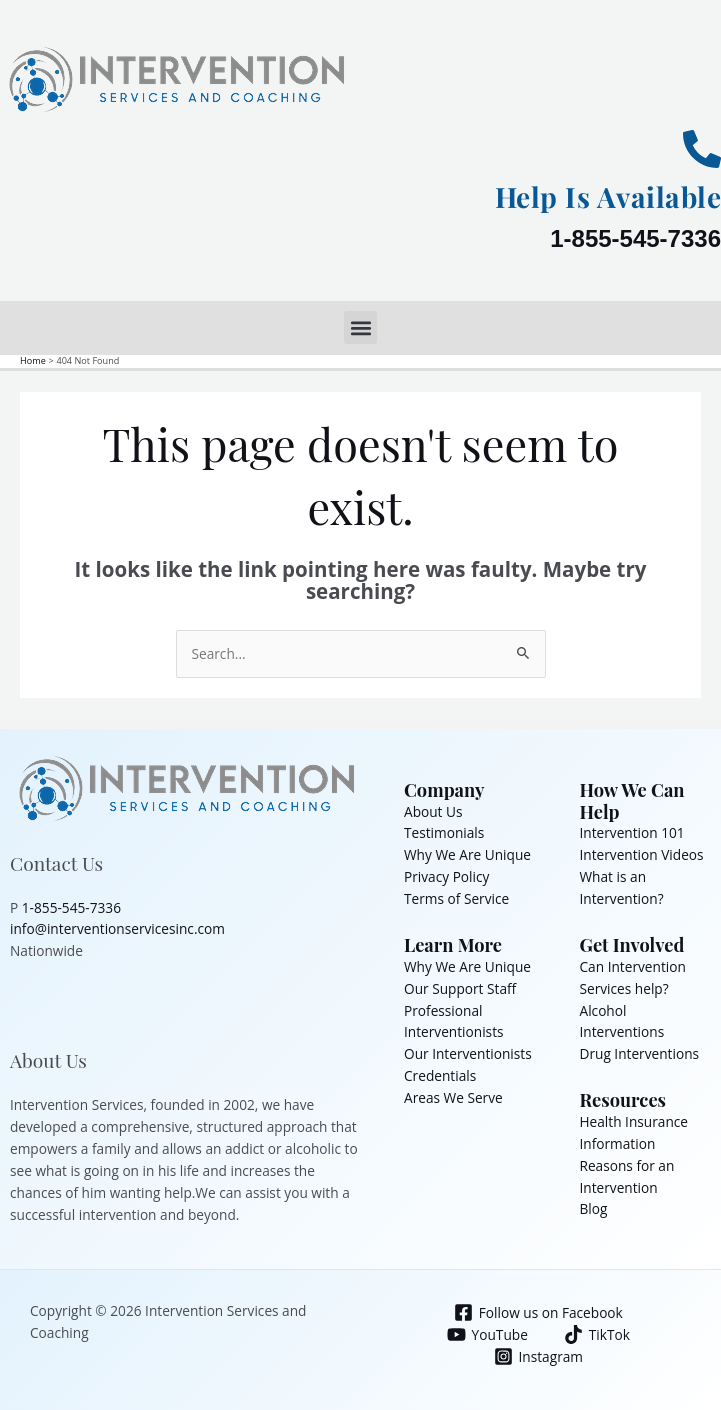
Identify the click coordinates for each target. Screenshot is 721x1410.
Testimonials (444, 832)
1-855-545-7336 (635, 238)
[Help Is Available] (702, 149)
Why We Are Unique (467, 854)
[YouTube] (487, 1334)
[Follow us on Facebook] (538, 1312)
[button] (360, 327)
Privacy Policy (446, 876)
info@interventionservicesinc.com (117, 928)
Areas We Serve (453, 1097)
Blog (594, 1208)
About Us (433, 811)
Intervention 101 (632, 832)
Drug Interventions (640, 1053)
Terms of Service (456, 898)
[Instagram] (538, 1356)
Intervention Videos (642, 854)
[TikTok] (596, 1334)
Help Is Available (608, 196)
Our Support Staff (460, 988)
